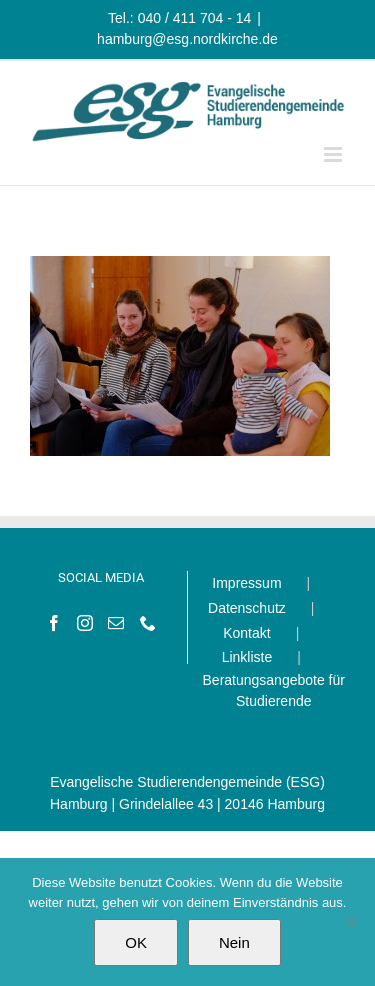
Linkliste (247, 657)
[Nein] (350, 922)
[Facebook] (54, 623)
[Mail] (116, 623)
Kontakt (246, 633)
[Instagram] (85, 623)
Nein (234, 942)
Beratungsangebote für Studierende (274, 691)
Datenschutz (247, 608)
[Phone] (148, 623)
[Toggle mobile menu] (334, 154)
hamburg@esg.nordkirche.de (187, 39)
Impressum (246, 583)
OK (136, 942)
